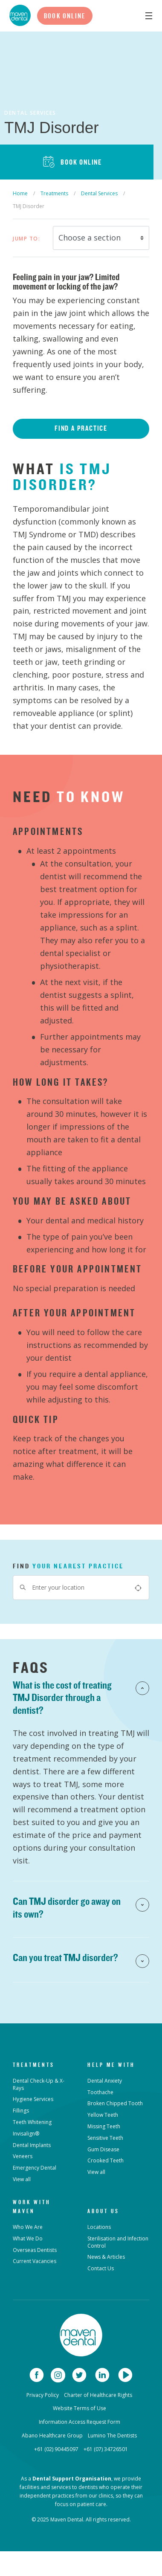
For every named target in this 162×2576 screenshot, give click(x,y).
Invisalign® (26, 2133)
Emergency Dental (34, 2167)
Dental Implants (32, 2145)
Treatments (54, 193)
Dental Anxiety (104, 2080)
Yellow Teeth (102, 2114)
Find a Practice (81, 428)
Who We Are (28, 2227)
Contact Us (100, 2268)
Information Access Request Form (79, 2421)
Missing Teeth (103, 2126)
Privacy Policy (42, 2395)
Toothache (100, 2092)
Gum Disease (103, 2149)
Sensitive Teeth (105, 2137)
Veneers (22, 2156)
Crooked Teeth (105, 2160)
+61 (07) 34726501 (106, 2449)
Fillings (21, 2110)
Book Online (65, 16)
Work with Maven (32, 2206)
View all (22, 2179)
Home (20, 193)
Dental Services (99, 193)
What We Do (28, 2238)
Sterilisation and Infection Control (117, 2242)
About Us (103, 2211)
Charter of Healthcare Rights (98, 2395)
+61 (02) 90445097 (56, 2449)
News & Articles (106, 2256)
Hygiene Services (33, 2099)
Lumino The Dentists (112, 2435)
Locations (99, 2227)
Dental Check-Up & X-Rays (38, 2084)
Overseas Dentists (35, 2250)
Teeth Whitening (32, 2122)
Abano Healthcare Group (52, 2435)
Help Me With (111, 2065)
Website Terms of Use (79, 2408)
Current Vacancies (34, 2261)
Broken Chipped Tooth (115, 2103)
